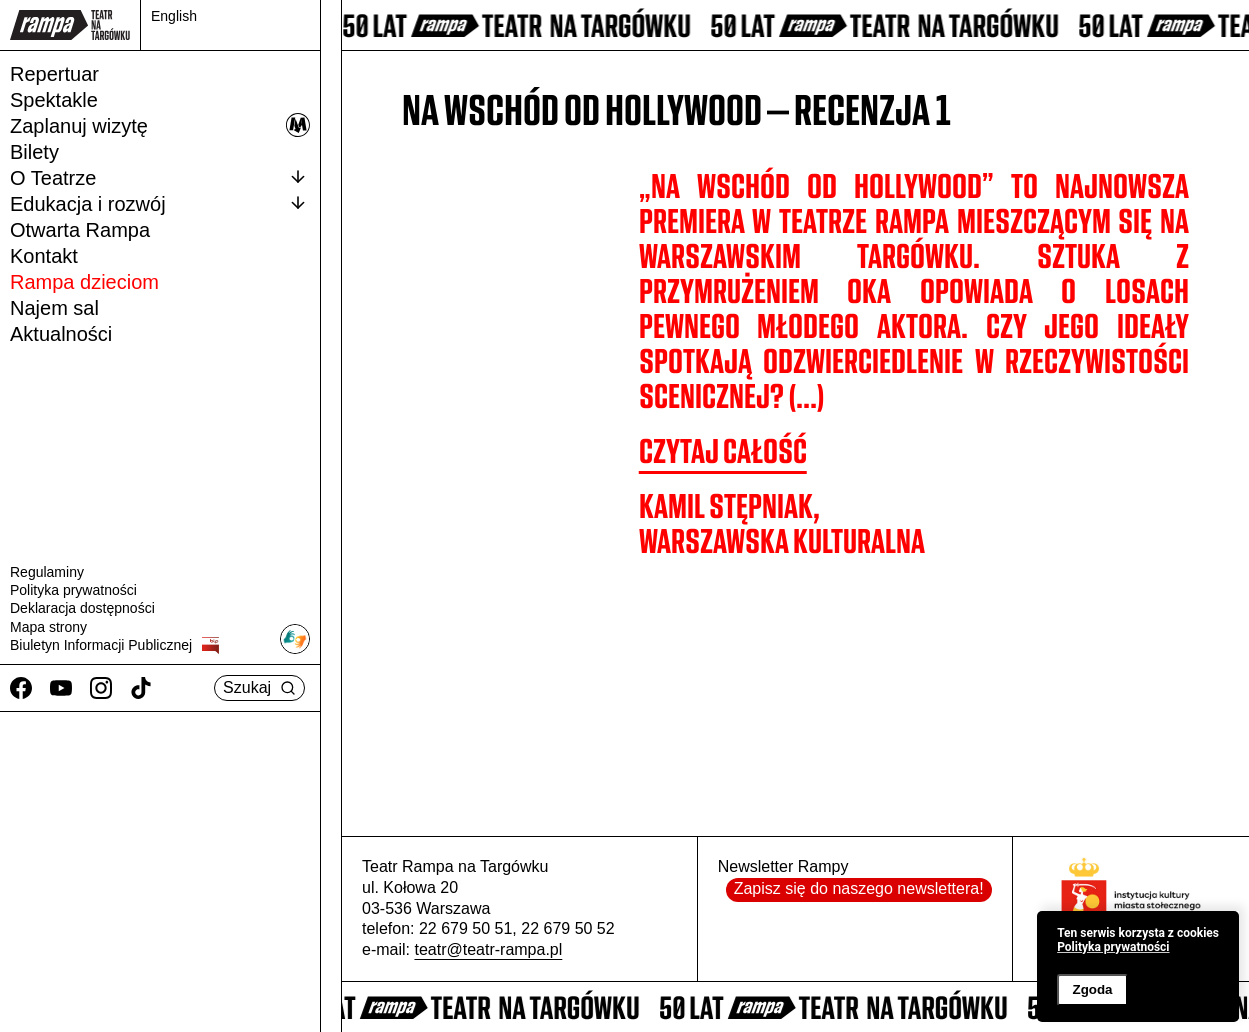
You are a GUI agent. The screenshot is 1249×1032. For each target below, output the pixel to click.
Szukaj (259, 687)
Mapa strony (48, 627)
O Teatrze (160, 177)
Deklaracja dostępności (82, 608)
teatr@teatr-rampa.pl (488, 949)
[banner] (1138, 966)
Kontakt (44, 256)
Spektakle (54, 100)
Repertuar (54, 74)
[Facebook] (21, 688)
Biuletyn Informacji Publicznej (114, 645)
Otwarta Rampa (80, 230)
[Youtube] (61, 688)
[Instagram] (101, 688)
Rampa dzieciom (84, 282)
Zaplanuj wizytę (160, 125)
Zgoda (1092, 989)
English (174, 16)
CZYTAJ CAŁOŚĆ (723, 451)
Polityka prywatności (73, 590)
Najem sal (54, 308)
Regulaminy (47, 572)
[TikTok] (141, 688)
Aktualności (61, 334)
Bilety (34, 152)
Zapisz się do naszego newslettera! (859, 888)
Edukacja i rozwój (160, 203)
